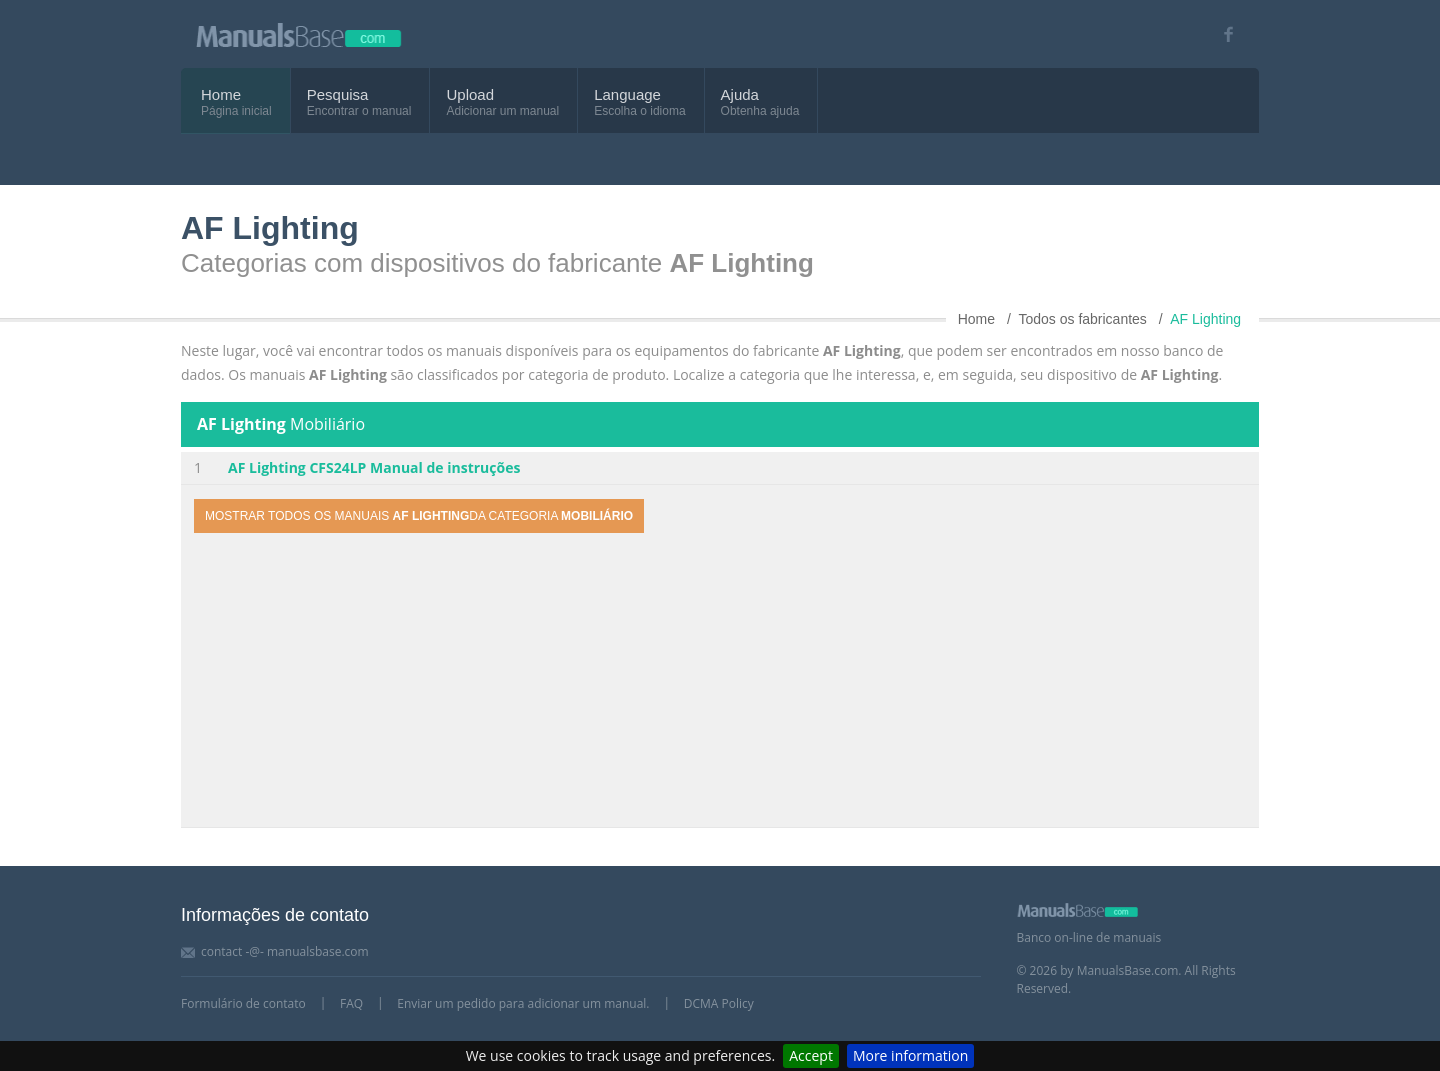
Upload (470, 94)
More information (910, 1055)
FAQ (351, 1003)
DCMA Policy (719, 1003)
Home (221, 94)
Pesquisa (338, 94)
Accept (811, 1055)
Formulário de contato (243, 1003)
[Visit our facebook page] (1221, 34)
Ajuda (740, 94)
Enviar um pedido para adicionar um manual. (523, 1003)
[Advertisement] (720, 683)
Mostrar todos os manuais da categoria (419, 516)
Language (627, 94)
